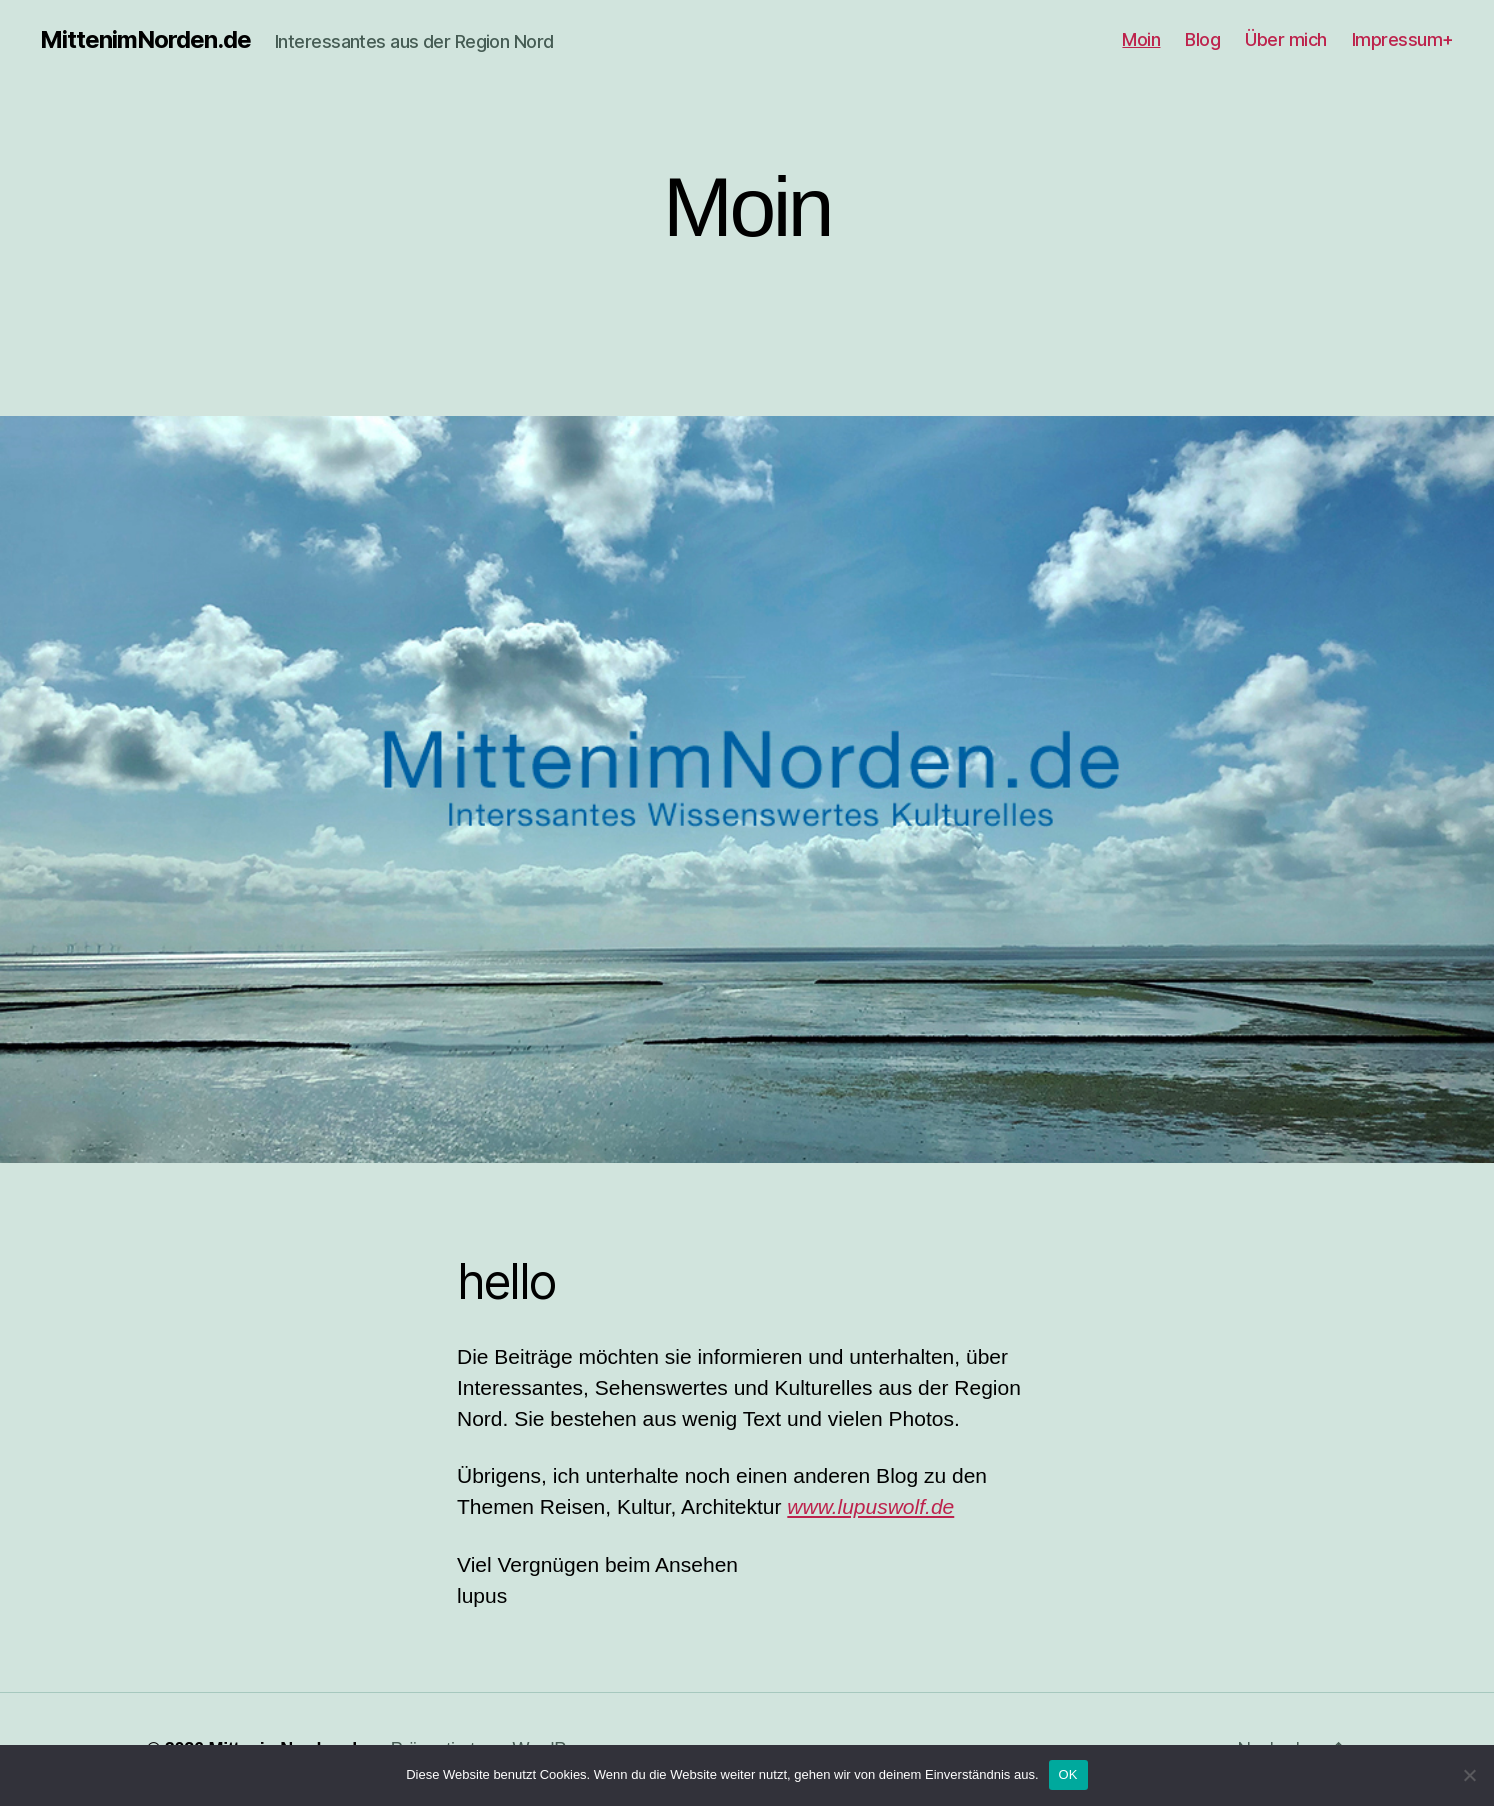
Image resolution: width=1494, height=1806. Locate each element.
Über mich (1286, 39)
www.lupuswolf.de (870, 1506)
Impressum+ (1403, 39)
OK (1068, 1774)
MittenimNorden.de (145, 40)
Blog (1202, 39)
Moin (1141, 39)
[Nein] (1469, 1775)
